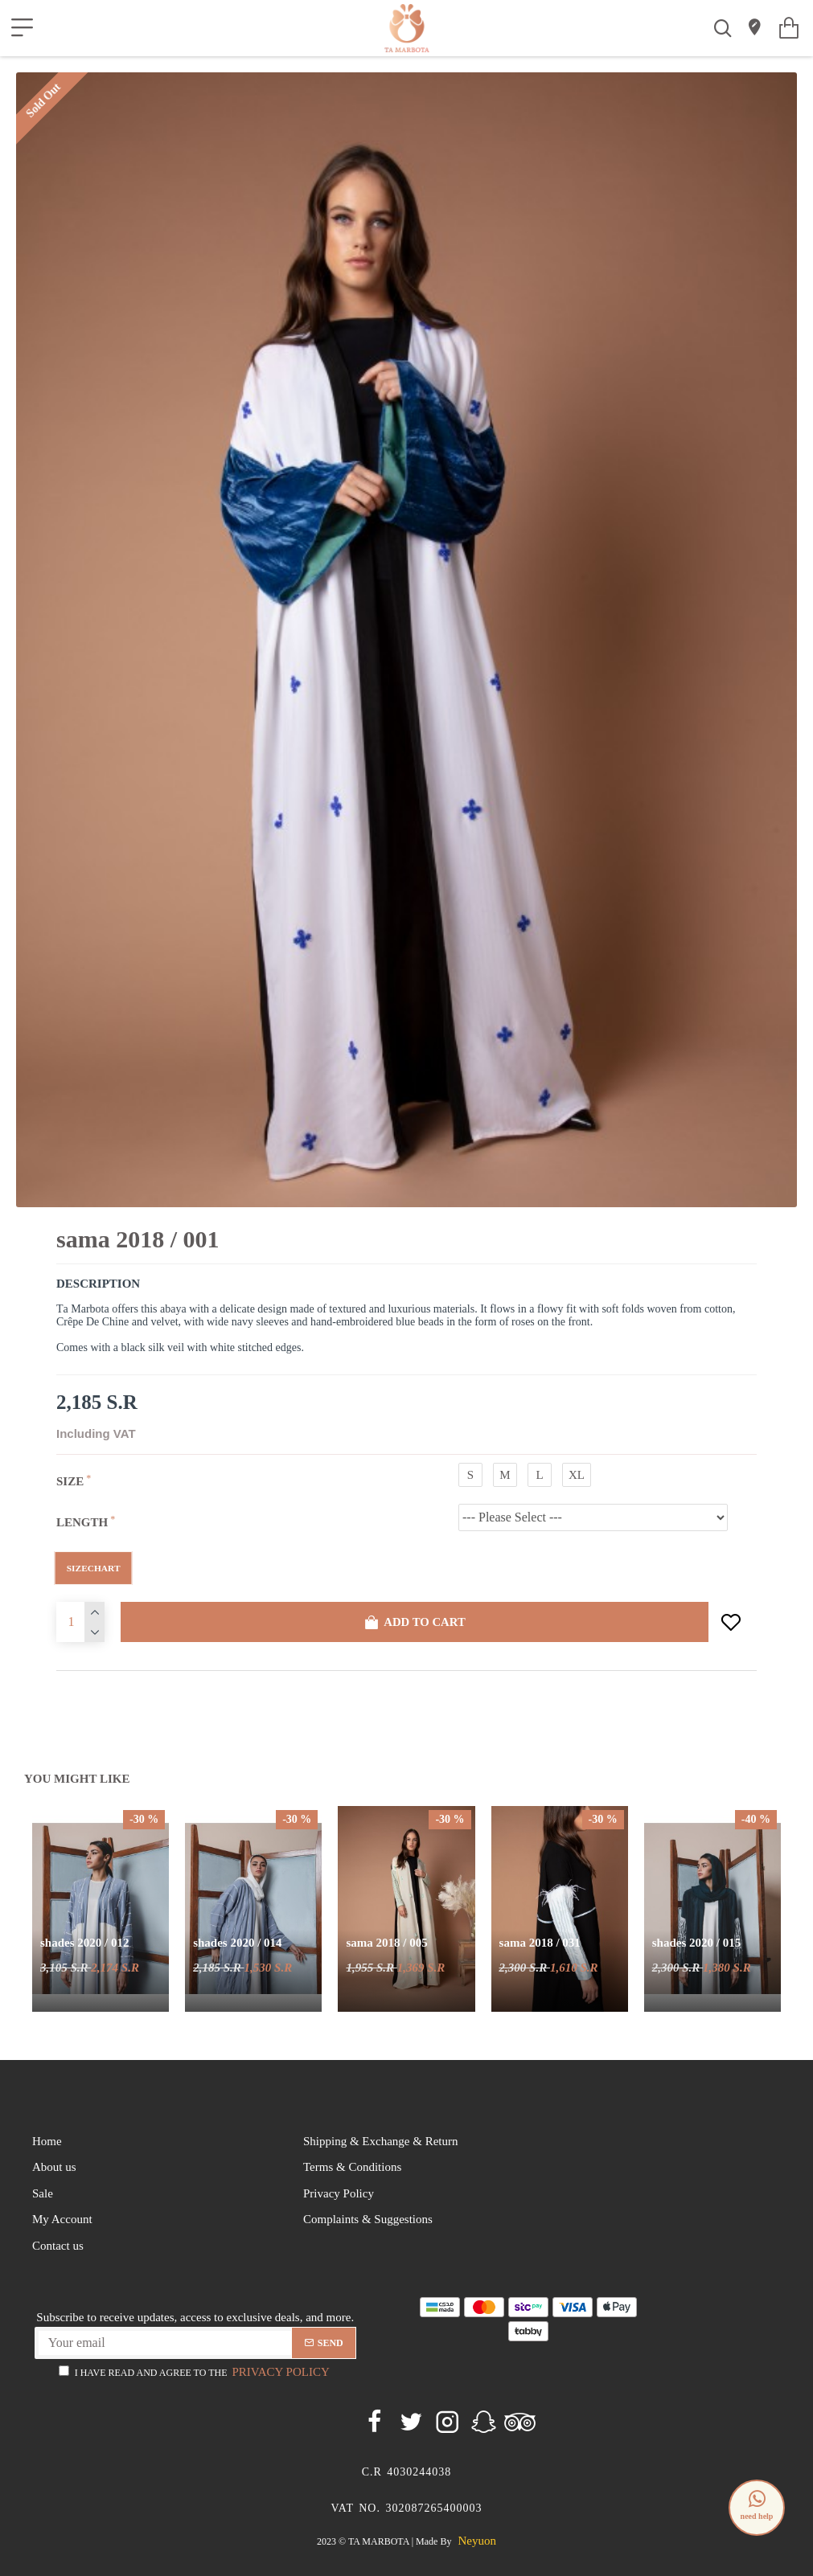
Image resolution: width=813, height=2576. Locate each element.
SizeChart (94, 1568)
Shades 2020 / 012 (84, 1942)
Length (82, 1522)
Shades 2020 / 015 (696, 1942)
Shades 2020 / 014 (237, 1942)
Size (70, 1481)
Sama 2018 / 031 (540, 1942)
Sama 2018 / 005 (386, 1942)
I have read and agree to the (195, 2372)
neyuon (477, 2541)
